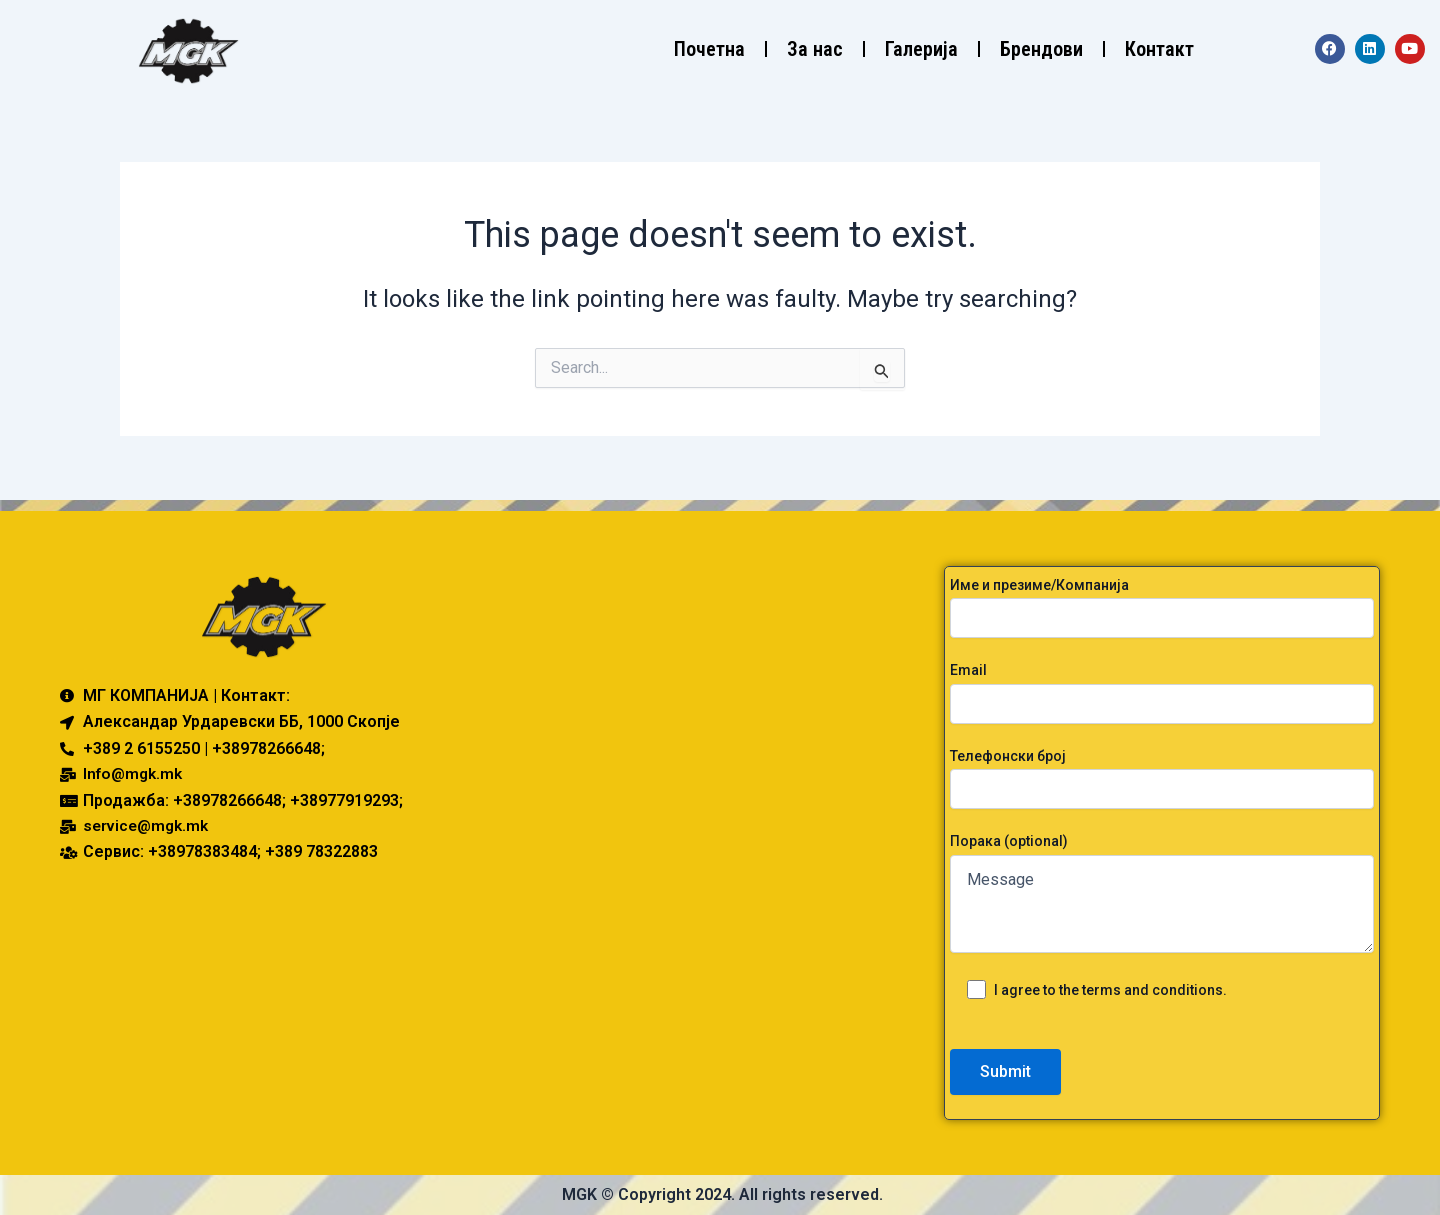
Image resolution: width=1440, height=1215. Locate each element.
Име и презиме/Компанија (1162, 607)
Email (1162, 692)
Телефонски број (1162, 778)
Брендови (1041, 49)
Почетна (709, 49)
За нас (815, 49)
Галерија (921, 49)
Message (1162, 904)
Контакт (1159, 49)
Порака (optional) (1162, 895)
